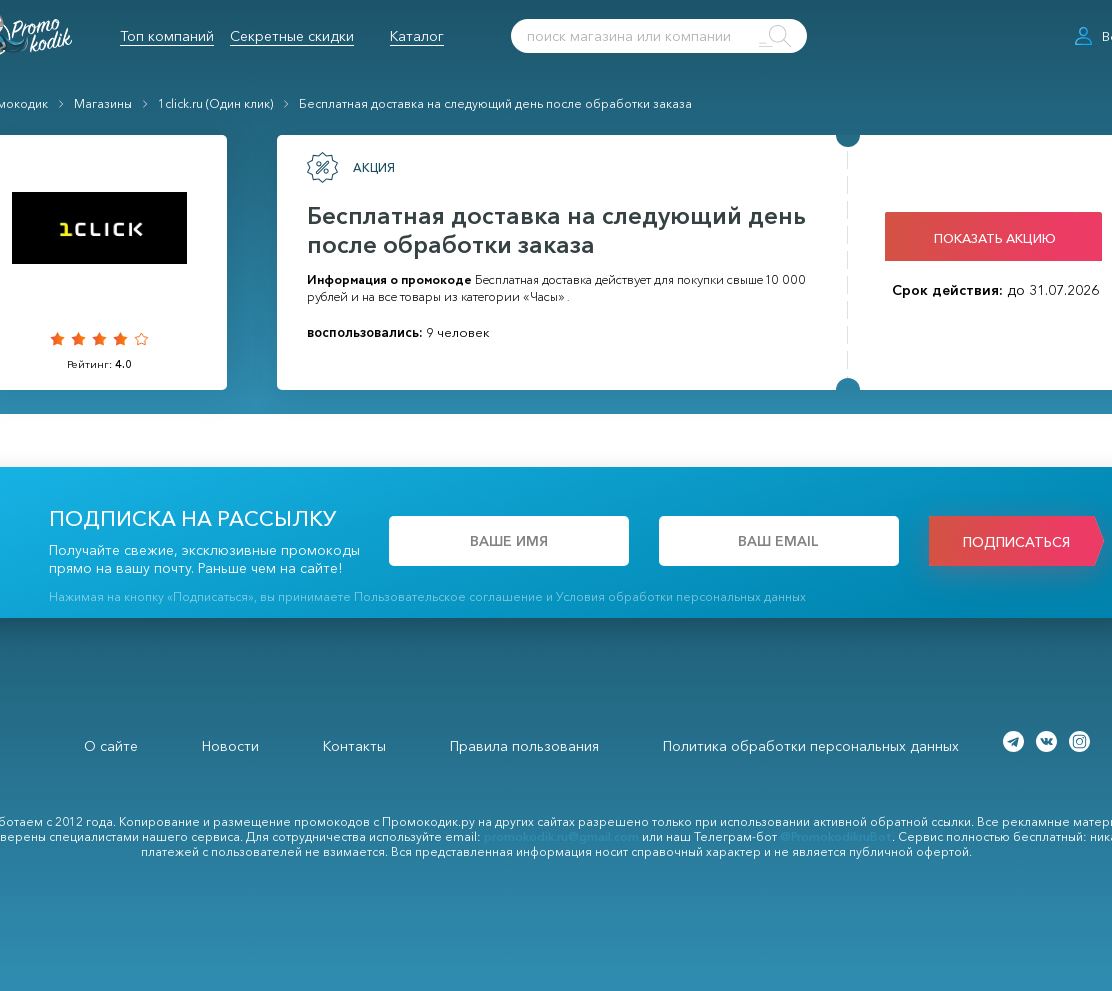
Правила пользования (524, 746)
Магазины (103, 103)
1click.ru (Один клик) (215, 103)
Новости (230, 746)
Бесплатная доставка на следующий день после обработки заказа (495, 103)
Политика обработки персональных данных (811, 746)
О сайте (111, 746)
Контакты (354, 746)
